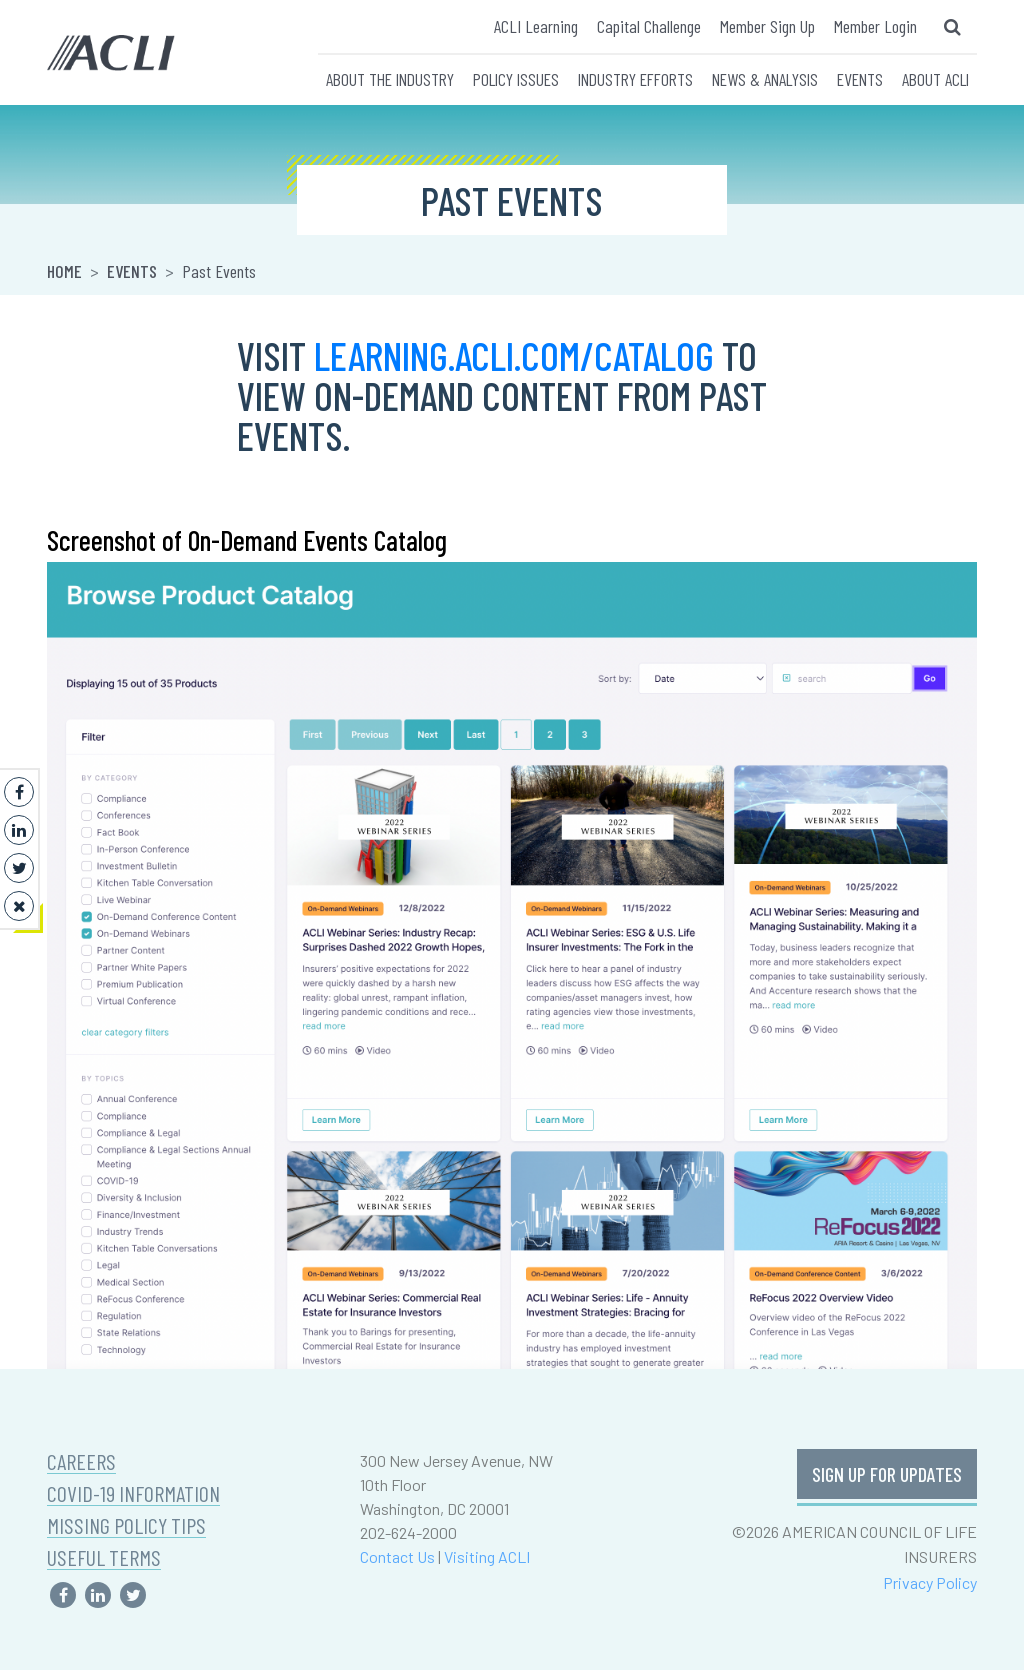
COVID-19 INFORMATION (133, 1493)
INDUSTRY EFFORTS (635, 79)
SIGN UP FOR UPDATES (887, 1474)
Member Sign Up (767, 26)
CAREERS (81, 1461)
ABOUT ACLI (935, 79)
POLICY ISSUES (516, 79)
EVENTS (860, 79)
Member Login (875, 26)
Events (132, 271)
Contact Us (397, 1556)
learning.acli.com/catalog (514, 355)
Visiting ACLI (487, 1556)
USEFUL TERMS (104, 1557)
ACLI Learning (536, 26)
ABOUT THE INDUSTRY (390, 79)
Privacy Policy (930, 1582)
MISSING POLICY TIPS (126, 1525)
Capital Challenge (649, 26)
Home (64, 271)
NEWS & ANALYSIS (765, 79)
